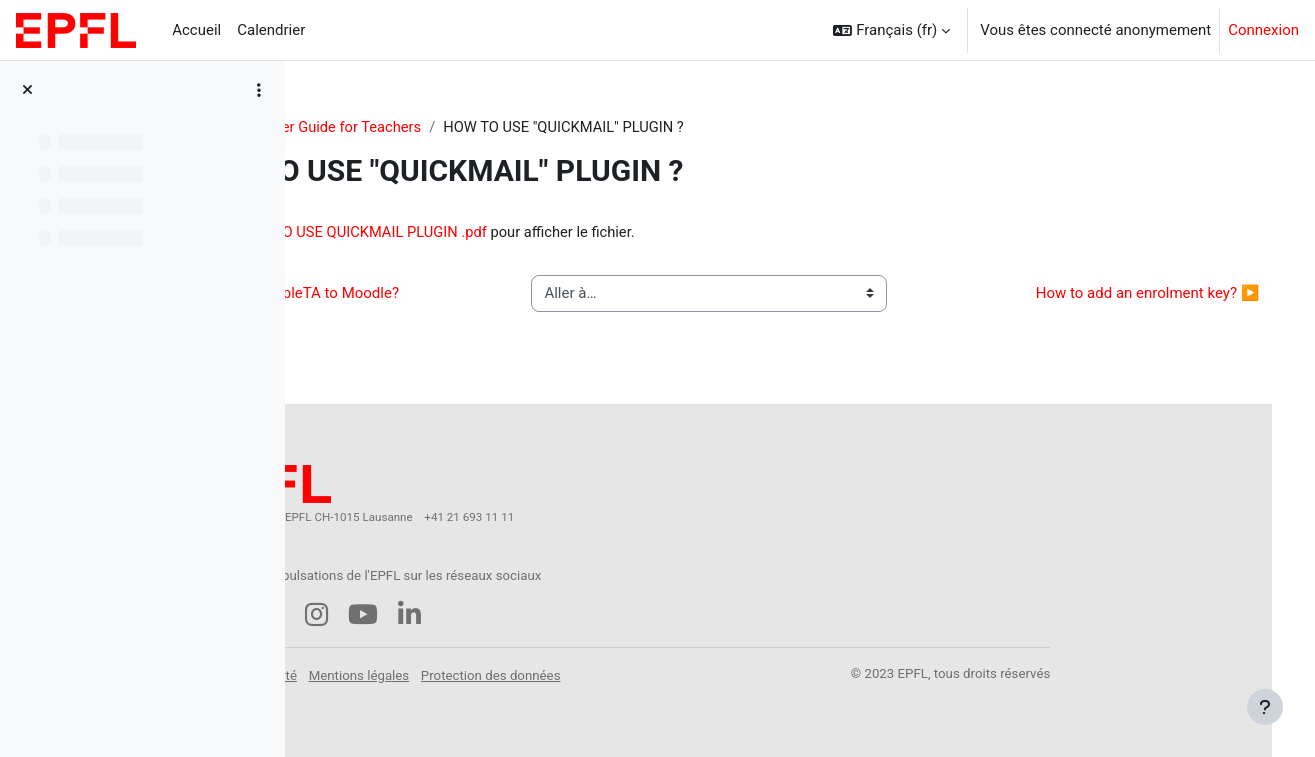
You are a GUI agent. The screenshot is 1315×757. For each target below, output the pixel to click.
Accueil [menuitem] (196, 30)
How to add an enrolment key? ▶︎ (1119, 295)
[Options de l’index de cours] (259, 90)
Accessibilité (438, 669)
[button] (891, 30)
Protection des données (670, 669)
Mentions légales (538, 669)
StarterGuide (366, 127)
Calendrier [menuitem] (271, 30)
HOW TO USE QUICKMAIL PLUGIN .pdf (544, 233)
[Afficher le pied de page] (1265, 707)
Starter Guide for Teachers (517, 127)
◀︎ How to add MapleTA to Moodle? (457, 295)
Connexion (1263, 30)
